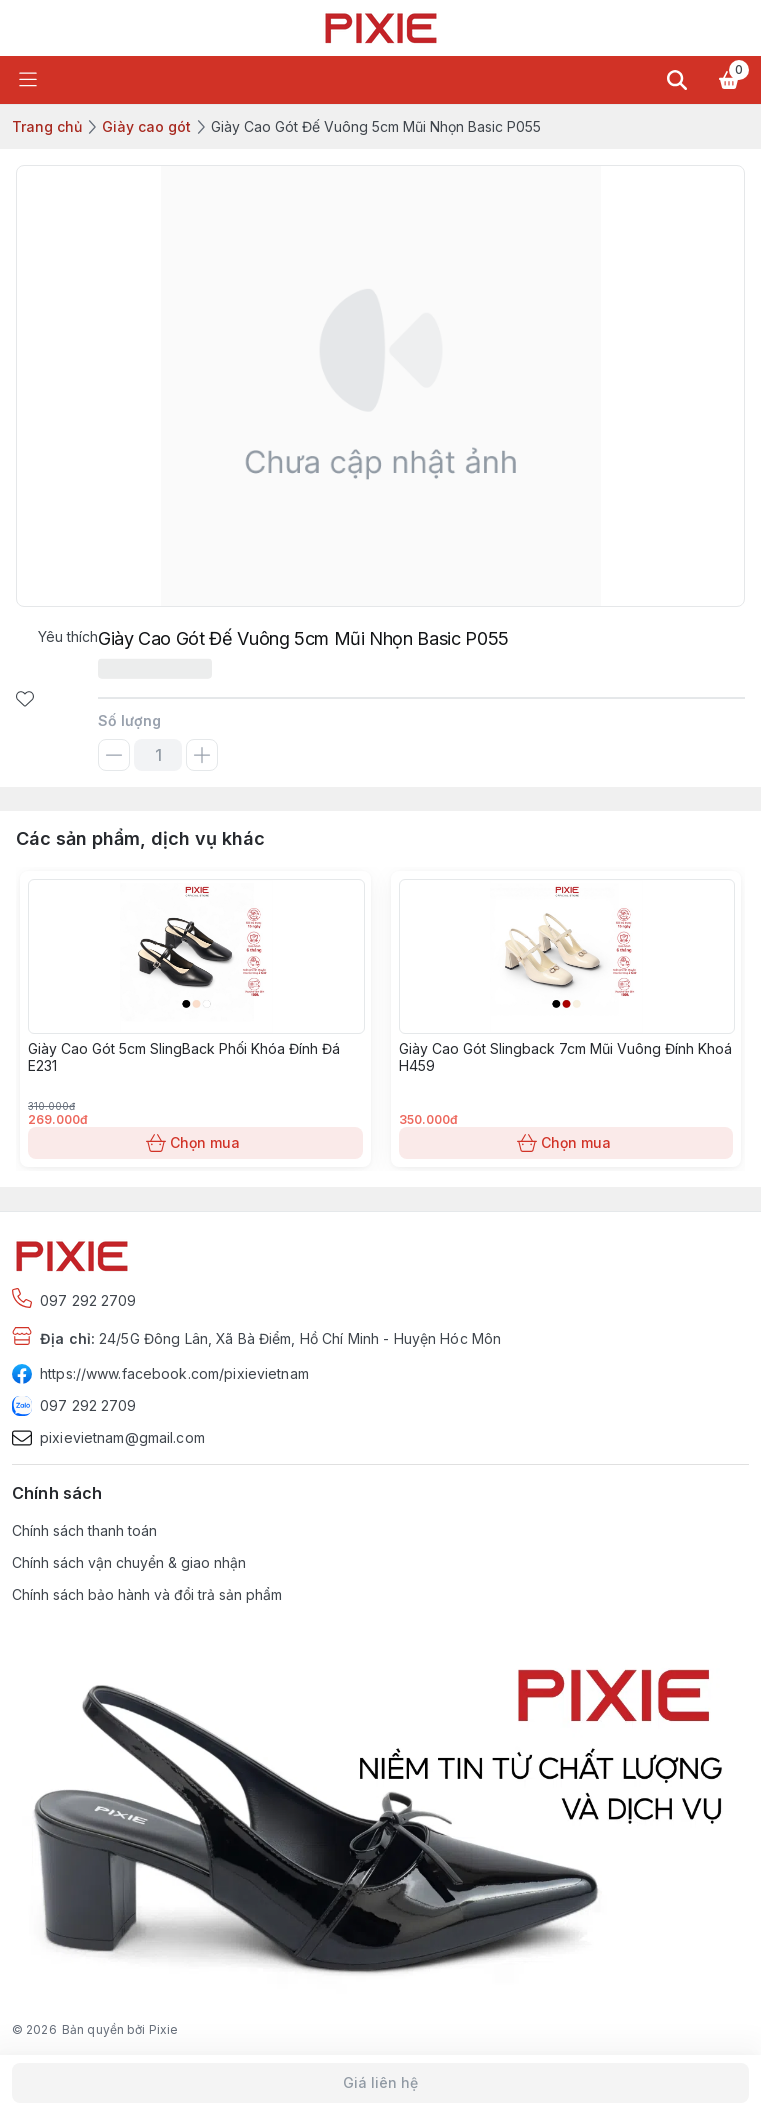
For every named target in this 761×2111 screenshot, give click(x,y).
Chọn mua (195, 1143)
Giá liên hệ (380, 2083)
